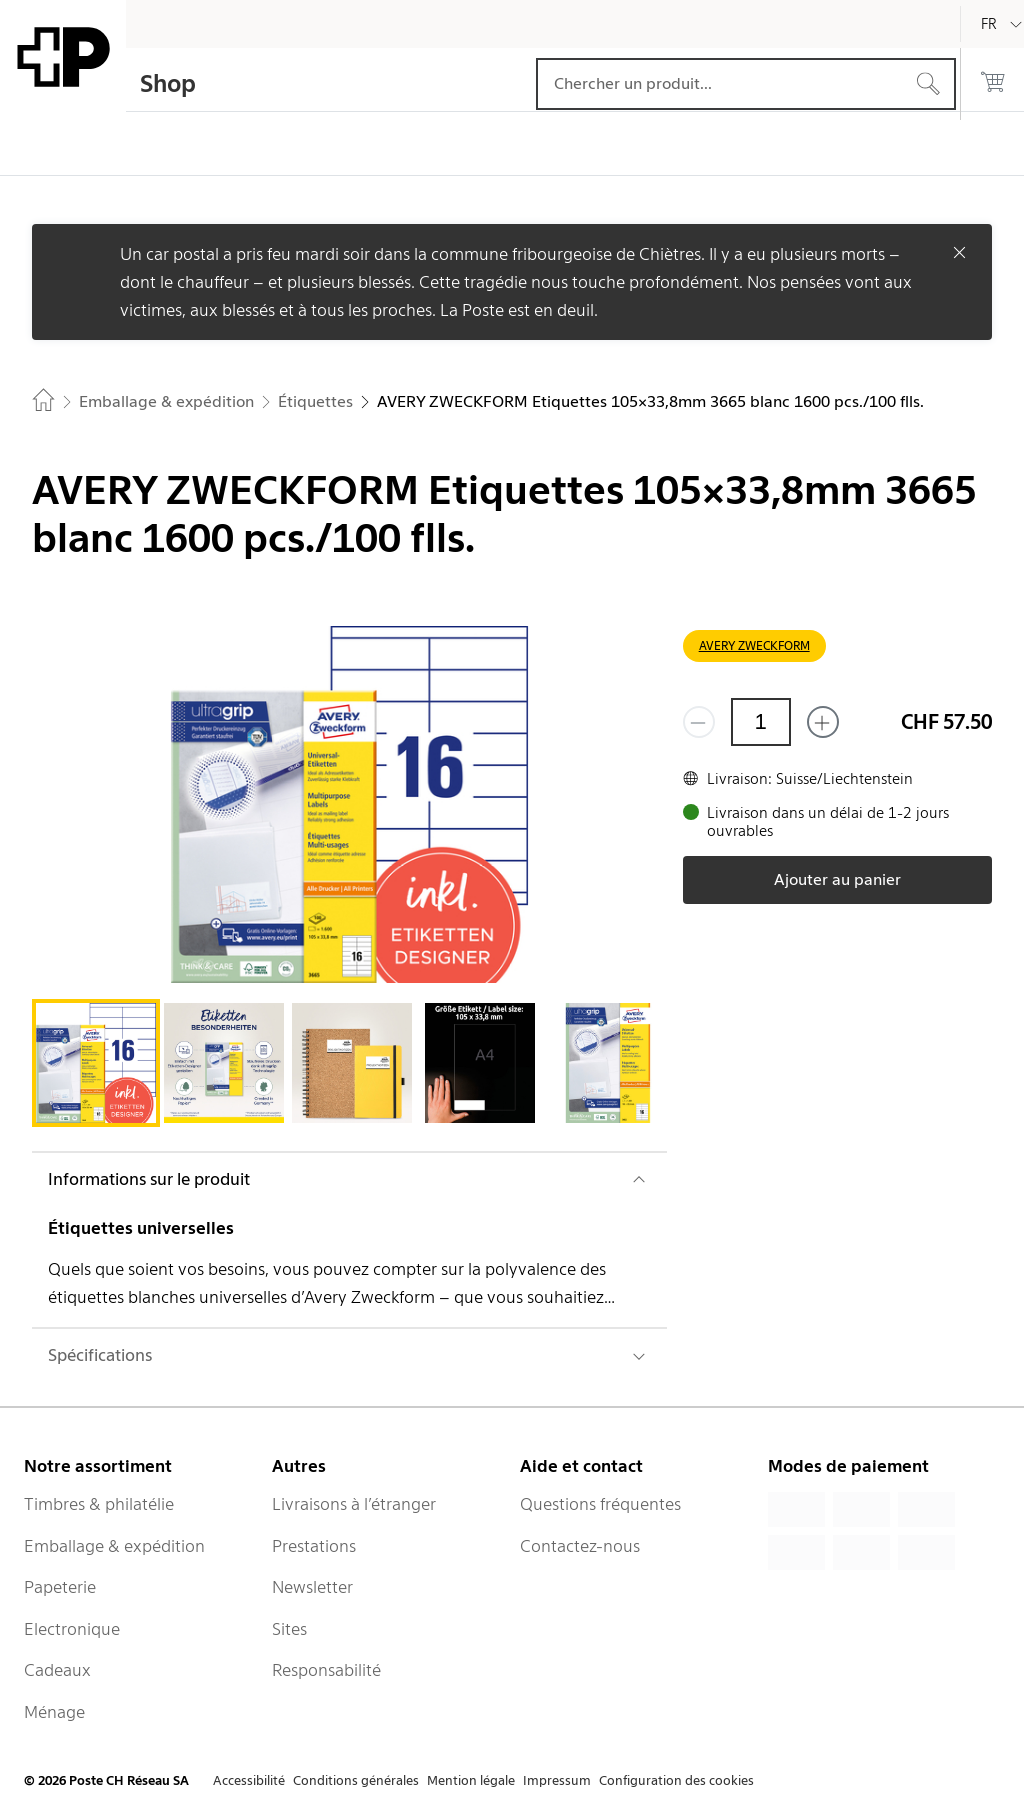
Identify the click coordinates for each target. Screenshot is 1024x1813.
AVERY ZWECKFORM (754, 645)
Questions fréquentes (600, 1504)
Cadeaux (57, 1670)
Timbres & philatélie (99, 1504)
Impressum (557, 1780)
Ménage (54, 1712)
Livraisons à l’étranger (354, 1504)
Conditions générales (356, 1780)
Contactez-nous (580, 1546)
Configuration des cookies (676, 1780)
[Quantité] (761, 722)
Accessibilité (249, 1780)
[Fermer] (960, 252)
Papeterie (60, 1587)
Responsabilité (326, 1670)
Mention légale (471, 1780)
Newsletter (312, 1587)
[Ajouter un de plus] (823, 722)
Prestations (314, 1546)
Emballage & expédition (114, 1546)
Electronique (72, 1629)
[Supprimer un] (699, 722)
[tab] (96, 1063)
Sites (289, 1629)
